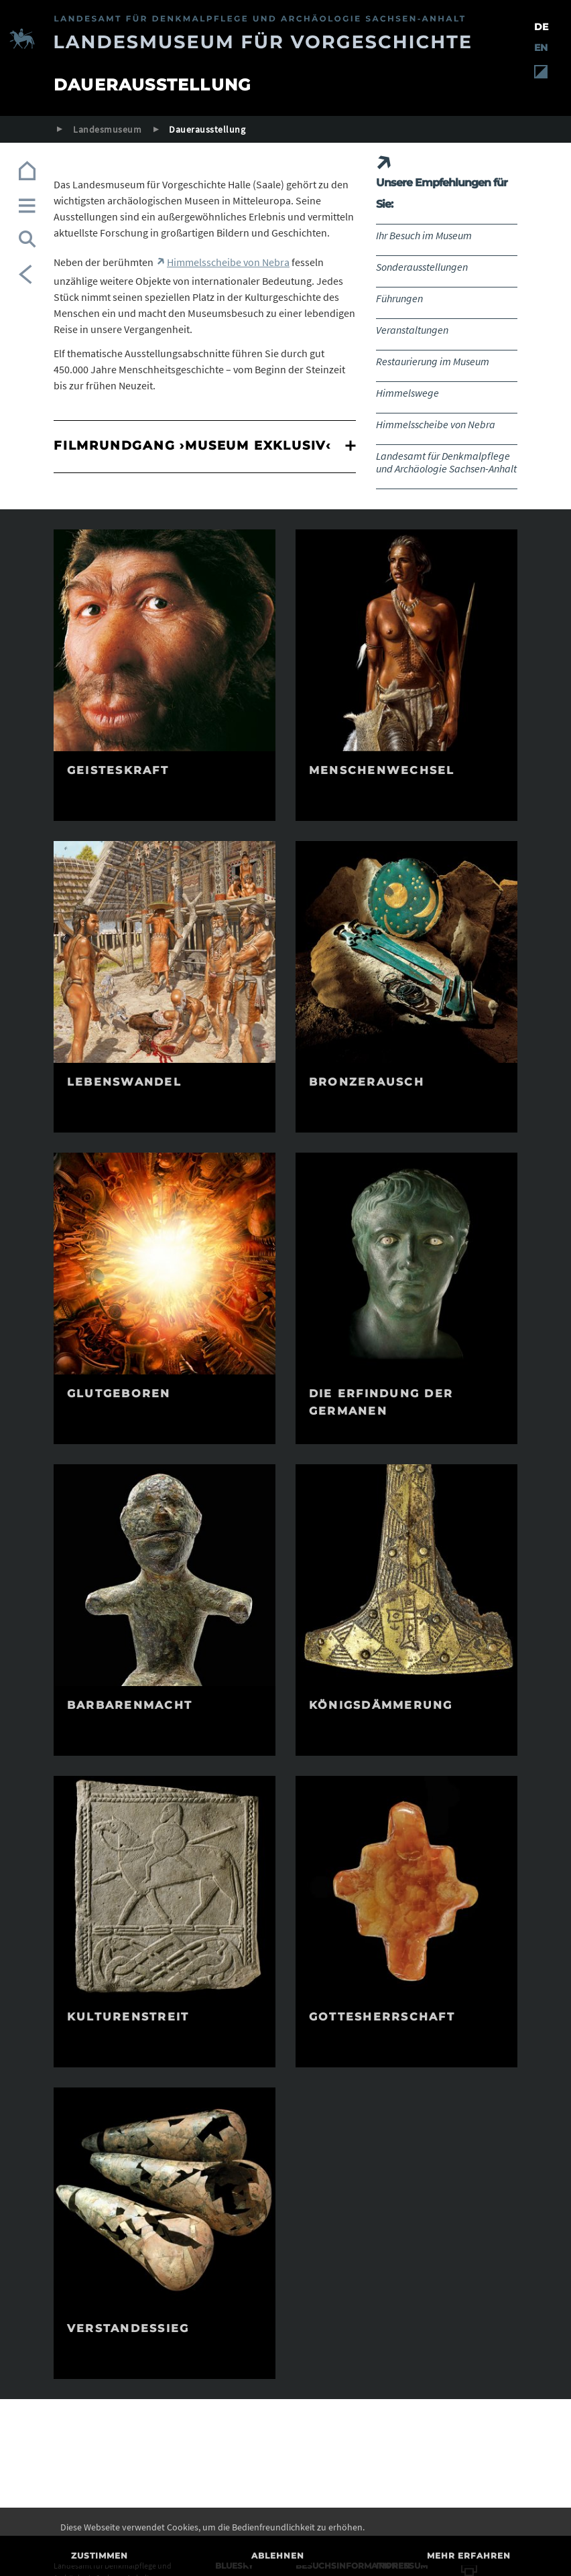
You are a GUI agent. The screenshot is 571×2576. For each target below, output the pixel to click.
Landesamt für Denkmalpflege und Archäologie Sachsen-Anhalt (446, 462)
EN (541, 48)
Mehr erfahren (469, 2556)
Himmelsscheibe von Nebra (435, 424)
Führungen (399, 298)
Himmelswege (407, 392)
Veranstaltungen (412, 329)
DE (541, 27)
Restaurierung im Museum (432, 361)
